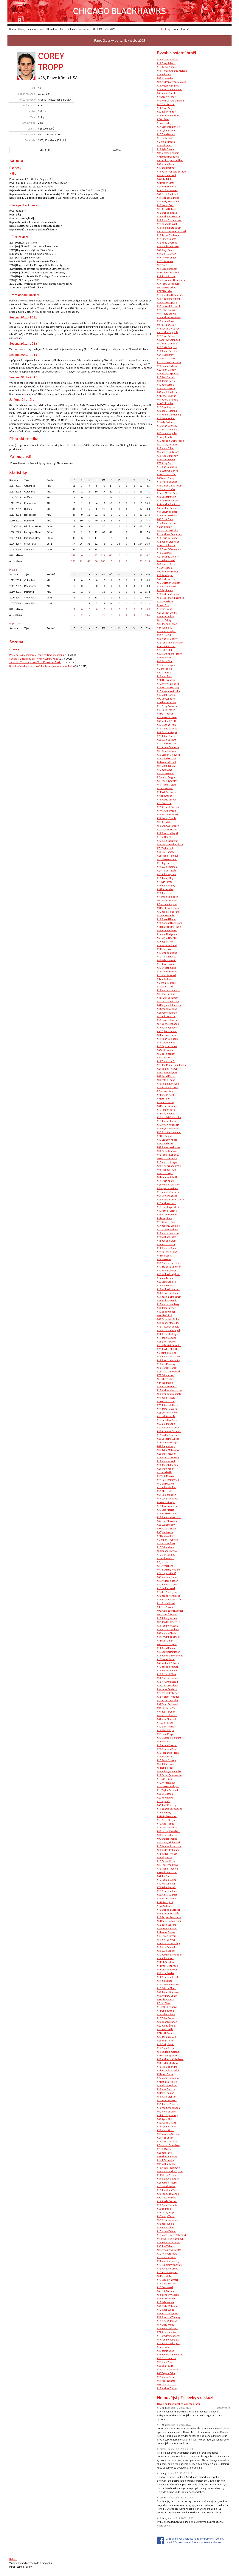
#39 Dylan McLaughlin (168, 1450)
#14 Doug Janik (165, 986)
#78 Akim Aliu (164, 74)
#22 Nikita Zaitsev (167, 2377)
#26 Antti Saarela (166, 1898)
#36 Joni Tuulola (165, 2223)
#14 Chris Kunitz (166, 1180)
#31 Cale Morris (165, 1509)
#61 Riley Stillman (166, 2111)
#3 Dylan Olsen (165, 1640)
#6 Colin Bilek (164, 179)
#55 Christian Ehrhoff (168, 582)
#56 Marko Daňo (166, 489)
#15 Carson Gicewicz (168, 754)
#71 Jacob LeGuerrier (169, 1266)
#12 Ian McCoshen (167, 1435)
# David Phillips (165, 1722)
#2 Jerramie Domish (168, 556)
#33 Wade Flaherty (167, 638)
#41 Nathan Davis (166, 508)
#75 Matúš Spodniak (168, 2078)
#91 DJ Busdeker (166, 325)
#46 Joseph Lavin (166, 1240)
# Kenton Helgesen (167, 896)
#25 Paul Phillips (165, 1730)
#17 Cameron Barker (168, 126)
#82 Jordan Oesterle (168, 1622)
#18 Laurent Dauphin (168, 500)
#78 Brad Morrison (167, 1513)
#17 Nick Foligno (166, 665)
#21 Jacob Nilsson (167, 1584)
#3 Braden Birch (165, 182)
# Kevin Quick (164, 1779)
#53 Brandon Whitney (168, 2317)
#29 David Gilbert (166, 758)
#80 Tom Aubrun (166, 104)
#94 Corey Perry (166, 1708)
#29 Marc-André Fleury (169, 653)
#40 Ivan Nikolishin (167, 1577)
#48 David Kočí (165, 1143)
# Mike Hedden (165, 889)
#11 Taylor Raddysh (168, 1790)
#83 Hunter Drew (166, 564)
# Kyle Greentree (166, 810)
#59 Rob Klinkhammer (169, 1132)
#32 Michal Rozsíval (167, 1868)
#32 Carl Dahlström (167, 470)
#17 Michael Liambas (168, 1289)
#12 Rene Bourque (167, 242)
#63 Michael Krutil (166, 1169)
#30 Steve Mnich (166, 1491)
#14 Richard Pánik (166, 1674)
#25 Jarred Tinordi (167, 2182)
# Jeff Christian (165, 403)
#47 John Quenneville (169, 1771)
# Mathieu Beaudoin (168, 156)
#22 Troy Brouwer (166, 310)
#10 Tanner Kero (166, 1109)
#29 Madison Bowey (168, 246)
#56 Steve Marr (165, 1379)
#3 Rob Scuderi (165, 1962)
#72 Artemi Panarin (167, 1670)
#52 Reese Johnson (168, 1024)
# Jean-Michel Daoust (169, 493)
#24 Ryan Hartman (167, 867)
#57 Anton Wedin (166, 2298)
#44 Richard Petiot (167, 1715)
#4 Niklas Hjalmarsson (169, 926)
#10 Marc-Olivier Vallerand (171, 2235)
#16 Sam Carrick (166, 377)
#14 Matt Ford (164, 676)
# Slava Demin (164, 526)
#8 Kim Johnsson (166, 1035)
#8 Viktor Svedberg (168, 2141)
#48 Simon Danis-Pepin (169, 485)
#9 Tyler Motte (165, 1532)
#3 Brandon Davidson (168, 504)
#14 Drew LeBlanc (166, 1248)
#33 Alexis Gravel (166, 799)
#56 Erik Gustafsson (168, 825)
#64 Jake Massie (166, 1397)
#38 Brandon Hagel (167, 833)
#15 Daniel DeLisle (167, 523)
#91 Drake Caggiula (167, 332)
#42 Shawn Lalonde (167, 1214)
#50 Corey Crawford (168, 444)
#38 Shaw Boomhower (169, 220)
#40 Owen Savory (166, 1936)
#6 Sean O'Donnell (167, 1614)
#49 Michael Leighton (168, 1274)
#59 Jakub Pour (165, 1764)
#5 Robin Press (165, 1767)
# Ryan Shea (163, 2003)
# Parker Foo (164, 672)
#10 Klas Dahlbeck (167, 467)
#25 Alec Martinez (167, 1386)
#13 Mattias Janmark (168, 990)
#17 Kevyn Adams (167, 67)
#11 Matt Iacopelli (166, 975)
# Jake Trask (164, 2208)
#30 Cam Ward (165, 2287)
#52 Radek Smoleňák (168, 2051)
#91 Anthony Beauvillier (170, 160)
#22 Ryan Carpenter (168, 373)
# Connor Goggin (166, 777)
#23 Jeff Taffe (164, 2152)
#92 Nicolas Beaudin (168, 153)
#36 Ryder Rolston (167, 1853)
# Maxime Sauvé (166, 1932)
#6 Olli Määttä (164, 1315)
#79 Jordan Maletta (167, 1349)
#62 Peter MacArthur (168, 1319)
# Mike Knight (164, 1136)
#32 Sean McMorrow (168, 1457)
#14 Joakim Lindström (169, 1296)
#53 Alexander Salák (168, 1913)
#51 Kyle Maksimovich (169, 1345)
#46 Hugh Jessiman (167, 997)
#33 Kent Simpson (167, 2022)
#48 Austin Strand (166, 2122)
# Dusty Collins (165, 422)
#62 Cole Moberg (166, 1494)
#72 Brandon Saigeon (169, 1909)
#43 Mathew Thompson (170, 2171)
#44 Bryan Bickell (166, 175)
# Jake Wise (163, 2347)
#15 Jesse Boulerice (168, 235)
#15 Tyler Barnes (166, 130)
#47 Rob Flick (164, 657)
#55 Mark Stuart (165, 2130)
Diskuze (71, 29)
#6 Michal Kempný (167, 1106)
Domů (12, 29)
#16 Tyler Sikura (166, 2018)
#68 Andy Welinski (167, 2306)
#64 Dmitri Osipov (167, 1644)
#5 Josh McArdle (166, 1416)
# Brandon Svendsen (168, 2145)
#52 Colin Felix (165, 635)
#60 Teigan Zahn (166, 2373)
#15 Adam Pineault (167, 1745)
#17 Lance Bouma (166, 239)
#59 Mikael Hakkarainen (170, 844)
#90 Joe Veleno (165, 2246)
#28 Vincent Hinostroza (169, 923)
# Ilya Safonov (165, 1906)
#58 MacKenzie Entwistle (170, 597)
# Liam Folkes (164, 668)
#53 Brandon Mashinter (169, 1394)
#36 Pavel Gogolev (167, 781)
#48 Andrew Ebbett (167, 579)
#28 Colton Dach (166, 459)
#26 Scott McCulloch (168, 1438)
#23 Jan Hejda (164, 893)
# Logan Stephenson (168, 2108)
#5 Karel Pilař (164, 1741)
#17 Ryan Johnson (167, 1027)
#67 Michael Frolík (167, 721)
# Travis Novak (165, 1607)
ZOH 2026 (97, 29)
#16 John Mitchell (166, 1487)
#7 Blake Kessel (166, 1113)
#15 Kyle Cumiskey (167, 455)
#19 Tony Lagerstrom (168, 1207)
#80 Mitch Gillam (166, 766)
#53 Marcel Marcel (167, 1367)
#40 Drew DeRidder (167, 530)
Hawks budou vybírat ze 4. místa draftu (178, 2404)
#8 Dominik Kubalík (167, 1177)
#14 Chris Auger (165, 108)
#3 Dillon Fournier (166, 702)
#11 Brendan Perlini (167, 1700)
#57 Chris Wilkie (165, 2324)
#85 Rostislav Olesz (168, 1629)
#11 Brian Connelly (167, 425)
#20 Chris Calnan (166, 336)
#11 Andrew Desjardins (169, 534)
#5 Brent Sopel (165, 2074)
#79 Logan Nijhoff (166, 1573)
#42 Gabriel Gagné (167, 732)
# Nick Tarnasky (165, 2160)
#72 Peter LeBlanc (167, 1252)
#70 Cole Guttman (167, 829)
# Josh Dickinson (166, 545)
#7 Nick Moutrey (166, 1536)
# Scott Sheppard (167, 2007)
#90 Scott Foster (166, 698)
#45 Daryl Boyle (165, 250)
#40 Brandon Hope (167, 952)
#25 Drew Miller (165, 1468)
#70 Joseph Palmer (167, 1666)
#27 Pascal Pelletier (168, 1693)
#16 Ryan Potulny (166, 1760)
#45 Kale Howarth (166, 960)
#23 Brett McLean (166, 1453)
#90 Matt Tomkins (166, 2197)
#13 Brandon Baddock (169, 115)
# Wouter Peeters (167, 1689)
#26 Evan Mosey (166, 1524)
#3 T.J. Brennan (165, 261)
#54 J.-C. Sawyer (166, 1939)
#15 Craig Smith (165, 2044)
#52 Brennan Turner (167, 2220)
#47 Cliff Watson (166, 2291)
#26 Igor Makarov (166, 1341)
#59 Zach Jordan (166, 1053)
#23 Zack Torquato (167, 2205)
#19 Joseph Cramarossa (170, 440)
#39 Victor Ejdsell (166, 586)
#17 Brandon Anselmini (169, 89)
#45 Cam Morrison (167, 1521)
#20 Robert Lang (166, 1222)
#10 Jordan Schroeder (169, 1954)
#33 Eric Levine (165, 1285)
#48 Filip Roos (164, 1857)
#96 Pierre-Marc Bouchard (171, 231)
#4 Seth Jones (165, 1050)
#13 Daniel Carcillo (167, 351)
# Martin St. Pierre (167, 2081)
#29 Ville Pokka (165, 1756)
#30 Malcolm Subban (168, 2134)
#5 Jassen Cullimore (168, 452)
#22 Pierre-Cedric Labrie (170, 1199)
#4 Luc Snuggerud (167, 2055)
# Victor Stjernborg (167, 2115)
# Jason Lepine (165, 1278)
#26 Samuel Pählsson (168, 1651)
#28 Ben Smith (165, 2040)
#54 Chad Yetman (166, 2358)
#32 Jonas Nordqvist (168, 1595)
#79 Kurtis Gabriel (167, 728)
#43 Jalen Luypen (166, 1308)
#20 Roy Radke (165, 1797)
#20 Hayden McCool (168, 1427)
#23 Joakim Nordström (169, 1599)
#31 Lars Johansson (168, 1001)
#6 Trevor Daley (165, 478)
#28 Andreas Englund (168, 594)
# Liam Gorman (165, 788)
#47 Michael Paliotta (168, 1663)
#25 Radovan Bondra (168, 216)
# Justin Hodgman (167, 934)
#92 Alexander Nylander (170, 1610)
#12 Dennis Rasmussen (169, 1808)
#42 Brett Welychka (168, 2313)
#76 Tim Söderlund (167, 2066)
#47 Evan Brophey (167, 302)
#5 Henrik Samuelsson (169, 1921)
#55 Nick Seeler (165, 1973)
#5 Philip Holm (164, 949)
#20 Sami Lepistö (166, 1281)
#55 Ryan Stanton (166, 2096)
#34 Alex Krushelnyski (169, 1166)
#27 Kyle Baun (164, 145)
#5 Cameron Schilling (168, 1943)
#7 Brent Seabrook (167, 1965)
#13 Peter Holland (167, 945)
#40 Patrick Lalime (167, 1210)
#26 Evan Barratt (166, 134)
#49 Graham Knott (167, 1139)
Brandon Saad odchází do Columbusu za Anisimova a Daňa (41, 666)
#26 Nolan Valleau (166, 2231)
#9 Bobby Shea (165, 1999)
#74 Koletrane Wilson (168, 2332)
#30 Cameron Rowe (168, 1865)
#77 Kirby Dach (165, 463)
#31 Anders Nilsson (167, 1580)
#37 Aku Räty (164, 1812)
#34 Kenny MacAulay (168, 1323)
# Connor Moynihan (167, 1539)
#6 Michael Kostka (167, 1158)
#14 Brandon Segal (167, 1977)
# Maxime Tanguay (167, 2156)
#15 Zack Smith (165, 2048)
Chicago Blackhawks (119, 11)
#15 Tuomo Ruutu (166, 1879)
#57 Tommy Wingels (168, 2339)
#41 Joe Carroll (165, 384)
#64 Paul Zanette (166, 2380)
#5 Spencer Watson (168, 2294)
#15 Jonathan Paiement (170, 1655)
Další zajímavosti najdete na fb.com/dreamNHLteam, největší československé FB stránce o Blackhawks (195, 2540)
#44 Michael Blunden (168, 197)
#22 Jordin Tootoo (167, 2201)
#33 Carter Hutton (167, 971)
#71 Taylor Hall (165, 848)
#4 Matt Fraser (165, 713)
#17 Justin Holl (165, 941)
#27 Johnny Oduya (167, 1618)
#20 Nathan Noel (166, 1588)
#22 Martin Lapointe (168, 1233)
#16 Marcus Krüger (167, 1162)
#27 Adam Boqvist (167, 224)
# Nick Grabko (164, 795)
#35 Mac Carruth (166, 388)
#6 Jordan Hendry (167, 900)
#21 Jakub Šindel (166, 2025)
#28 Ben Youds (165, 2365)
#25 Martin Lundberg (168, 1304)
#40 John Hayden (166, 874)
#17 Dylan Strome (166, 2126)
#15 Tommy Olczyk (167, 1625)
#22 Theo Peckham (167, 1685)
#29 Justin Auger (166, 111)
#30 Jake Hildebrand (168, 911)
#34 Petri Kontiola (167, 1151)
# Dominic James (166, 982)
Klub (62, 29)
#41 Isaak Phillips (166, 1726)
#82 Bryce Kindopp (167, 1128)
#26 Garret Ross (166, 1861)
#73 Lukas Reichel (167, 1827)
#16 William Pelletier (168, 1696)
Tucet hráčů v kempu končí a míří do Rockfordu (35, 662)
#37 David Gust (165, 822)
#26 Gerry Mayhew (167, 1412)
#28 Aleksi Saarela (167, 1894)
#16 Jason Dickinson (168, 541)
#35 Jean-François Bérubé (171, 171)
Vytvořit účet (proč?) (179, 29)
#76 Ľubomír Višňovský (169, 2264)
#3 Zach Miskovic (166, 1476)
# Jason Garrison (166, 743)
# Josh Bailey (164, 123)
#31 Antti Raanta (166, 1782)
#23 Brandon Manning (169, 1360)
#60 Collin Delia (165, 519)
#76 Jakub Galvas (166, 736)
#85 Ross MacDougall (168, 1330)
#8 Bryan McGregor (167, 1442)
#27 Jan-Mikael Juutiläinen (171, 1065)
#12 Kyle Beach (165, 149)
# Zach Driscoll (165, 567)
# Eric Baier (163, 119)
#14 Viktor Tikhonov (168, 2175)
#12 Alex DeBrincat (167, 515)
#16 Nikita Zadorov (167, 2369)
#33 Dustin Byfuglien (168, 328)
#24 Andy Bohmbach (168, 201)
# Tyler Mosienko (166, 1528)
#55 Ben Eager (165, 575)
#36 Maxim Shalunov (168, 1984)
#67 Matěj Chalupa (167, 392)
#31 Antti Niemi (165, 1566)
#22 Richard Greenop (168, 807)
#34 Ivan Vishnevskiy (168, 2261)
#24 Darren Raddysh (168, 1786)
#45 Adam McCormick (169, 1431)
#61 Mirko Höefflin (167, 938)
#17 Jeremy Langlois (168, 1225)
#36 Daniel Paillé (166, 1659)
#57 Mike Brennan (166, 257)
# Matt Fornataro (166, 680)
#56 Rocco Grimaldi (167, 814)
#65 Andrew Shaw (167, 1995)
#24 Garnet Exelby (167, 612)
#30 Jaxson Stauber (168, 2104)
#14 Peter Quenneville (169, 1775)
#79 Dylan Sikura (166, 2014)
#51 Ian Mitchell (165, 1483)
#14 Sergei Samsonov (169, 1917)
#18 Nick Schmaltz (167, 1947)
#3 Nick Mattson (166, 1401)
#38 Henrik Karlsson (168, 1083)
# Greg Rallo (163, 1801)
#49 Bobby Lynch (166, 1311)
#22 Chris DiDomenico (169, 549)
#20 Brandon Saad (167, 1891)
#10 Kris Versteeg (167, 2253)
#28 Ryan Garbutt (166, 739)
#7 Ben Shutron (165, 2010)
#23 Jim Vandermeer (168, 2242)
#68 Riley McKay (166, 1446)
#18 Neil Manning (166, 1364)
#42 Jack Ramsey (166, 1805)
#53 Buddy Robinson (168, 1850)
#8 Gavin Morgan (166, 1502)
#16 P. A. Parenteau (167, 1681)
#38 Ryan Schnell (166, 1951)
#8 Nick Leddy (164, 1255)
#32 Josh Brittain (166, 276)
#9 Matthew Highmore (169, 908)
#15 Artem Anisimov (168, 85)
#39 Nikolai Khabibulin (169, 1117)
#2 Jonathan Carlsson (169, 362)
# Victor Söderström (168, 2070)
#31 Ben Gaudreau (167, 751)
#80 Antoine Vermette (169, 2250)
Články (22, 29)
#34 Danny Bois (165, 205)
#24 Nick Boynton (166, 253)
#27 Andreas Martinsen (169, 1390)
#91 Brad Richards (167, 1838)
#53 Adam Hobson (167, 930)
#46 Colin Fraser (166, 710)
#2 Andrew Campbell (168, 339)
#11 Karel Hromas (166, 964)
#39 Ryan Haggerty (167, 840)
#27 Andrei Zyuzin (167, 2388)
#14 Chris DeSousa (167, 538)
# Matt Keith (163, 1098)
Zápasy (32, 29)
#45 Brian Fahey (165, 616)
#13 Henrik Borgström (169, 227)
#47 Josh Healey (166, 885)
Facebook (83, 29)
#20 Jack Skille (165, 2029)
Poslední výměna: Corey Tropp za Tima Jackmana (36, 655)
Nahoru (13, 2559)
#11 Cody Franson (167, 706)
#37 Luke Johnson (167, 1020)
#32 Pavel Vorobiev (167, 2268)
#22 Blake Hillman (166, 919)
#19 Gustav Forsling (168, 687)
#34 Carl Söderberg (168, 2063)
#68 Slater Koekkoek (168, 1147)
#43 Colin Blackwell (167, 194)
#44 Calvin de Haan (167, 511)
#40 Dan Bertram (166, 168)
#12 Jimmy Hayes (166, 878)
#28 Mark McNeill (166, 1461)
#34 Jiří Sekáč (164, 1980)
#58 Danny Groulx (166, 818)
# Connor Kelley (165, 1102)
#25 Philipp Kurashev (168, 1184)
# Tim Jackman (165, 979)
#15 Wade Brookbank (169, 298)
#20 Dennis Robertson (169, 1846)
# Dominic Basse (166, 141)
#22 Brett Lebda (166, 1244)
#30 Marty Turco (166, 2216)
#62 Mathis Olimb (166, 1633)
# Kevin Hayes (165, 881)
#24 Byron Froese (167, 717)
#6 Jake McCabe (166, 1423)
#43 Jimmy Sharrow (168, 1992)
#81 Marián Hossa (166, 956)
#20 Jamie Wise (165, 2350)
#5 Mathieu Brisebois (168, 272)
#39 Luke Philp (165, 1734)
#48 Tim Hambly (165, 852)
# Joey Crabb (164, 437)
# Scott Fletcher (166, 650)
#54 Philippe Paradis (168, 1678)
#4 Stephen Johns (167, 1009)
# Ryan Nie (162, 1562)
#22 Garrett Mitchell (168, 1480)
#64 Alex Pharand (166, 1719)
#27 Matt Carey (165, 354)
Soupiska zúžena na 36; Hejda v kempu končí (33, 658)
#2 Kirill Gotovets (166, 792)
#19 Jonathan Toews (168, 2190)
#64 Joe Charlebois (167, 399)
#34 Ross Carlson (166, 358)
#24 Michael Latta (166, 1237)
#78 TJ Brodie (164, 291)
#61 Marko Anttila (166, 93)
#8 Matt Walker (165, 2276)
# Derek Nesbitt (165, 1558)
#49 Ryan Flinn (165, 661)
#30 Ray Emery (165, 590)
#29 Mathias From (166, 724)
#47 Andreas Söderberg (170, 2059)
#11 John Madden (166, 1337)
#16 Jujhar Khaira (166, 1121)
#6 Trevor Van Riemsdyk (170, 2238)
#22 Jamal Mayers (167, 1409)
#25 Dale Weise (165, 2302)
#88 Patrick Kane (166, 1080)
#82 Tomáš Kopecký (168, 1154)
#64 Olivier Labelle (167, 1195)
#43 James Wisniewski (169, 2354)
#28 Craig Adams (166, 63)
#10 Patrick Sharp (166, 1988)
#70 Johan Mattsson (168, 1405)
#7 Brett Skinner (166, 2033)
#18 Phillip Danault (167, 482)
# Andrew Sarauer (167, 1928)
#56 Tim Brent (164, 265)
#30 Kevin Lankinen (167, 1229)
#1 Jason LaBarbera (168, 1192)
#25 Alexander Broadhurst (171, 280)
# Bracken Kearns (166, 1091)
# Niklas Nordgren (167, 1592)
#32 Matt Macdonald (168, 1326)
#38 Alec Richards (167, 1835)
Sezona (117, 149)
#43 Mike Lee (164, 1259)
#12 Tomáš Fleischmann (170, 642)
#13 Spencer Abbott (168, 59)
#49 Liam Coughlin (167, 433)
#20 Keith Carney (166, 369)
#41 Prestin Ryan (166, 1883)
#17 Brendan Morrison (169, 1517)
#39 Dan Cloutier (166, 418)
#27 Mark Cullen (165, 448)
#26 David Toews (166, 2186)
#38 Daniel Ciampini (167, 410)
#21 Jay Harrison (166, 863)
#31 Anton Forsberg (168, 683)
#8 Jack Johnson (166, 1016)
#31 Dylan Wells (165, 2309)
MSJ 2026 (110, 29)
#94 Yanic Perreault (167, 1704)
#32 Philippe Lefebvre (169, 1263)
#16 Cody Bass (165, 138)
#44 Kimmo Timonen (168, 2179)
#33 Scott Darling (166, 496)
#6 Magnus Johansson (169, 1005)
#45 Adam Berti (165, 164)
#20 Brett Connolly (167, 429)
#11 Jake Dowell (166, 560)
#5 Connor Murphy (167, 1551)
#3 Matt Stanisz (165, 2093)
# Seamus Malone (166, 1352)
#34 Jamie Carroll (166, 381)
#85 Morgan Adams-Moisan (172, 70)
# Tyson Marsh (165, 1382)
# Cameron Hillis (166, 915)
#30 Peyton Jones (167, 1046)
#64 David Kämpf (166, 1076)
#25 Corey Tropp (166, 2212)
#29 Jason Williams (167, 2328)
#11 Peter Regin (166, 1820)
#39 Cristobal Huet (167, 967)
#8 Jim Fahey (164, 620)
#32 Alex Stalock (166, 2089)
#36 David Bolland (166, 209)
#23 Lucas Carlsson (167, 366)
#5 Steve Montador (167, 1498)
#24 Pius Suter (165, 2137)
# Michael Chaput (166, 396)
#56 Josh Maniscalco (168, 1356)
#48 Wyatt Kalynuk (167, 1072)
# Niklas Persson (166, 1711)
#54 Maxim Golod (166, 784)
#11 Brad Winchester (168, 2336)
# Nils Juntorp (164, 1057)
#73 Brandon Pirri (166, 1749)
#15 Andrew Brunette (169, 317)
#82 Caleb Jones (166, 1042)
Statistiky (45, 149)
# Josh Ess (163, 605)
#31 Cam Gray (164, 803)
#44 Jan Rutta (164, 1876)
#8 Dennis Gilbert (166, 762)
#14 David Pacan (166, 1648)
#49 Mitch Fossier (166, 695)
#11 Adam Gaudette (168, 747)
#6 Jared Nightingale (168, 1569)
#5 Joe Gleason (165, 773)
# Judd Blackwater (167, 190)
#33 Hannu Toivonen (168, 2193)
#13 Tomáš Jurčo (166, 1061)
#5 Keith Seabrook (167, 1969)
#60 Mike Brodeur (166, 287)
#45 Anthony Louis (167, 1300)
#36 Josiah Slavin (166, 2036)
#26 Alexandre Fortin (168, 691)
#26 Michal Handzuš (167, 855)
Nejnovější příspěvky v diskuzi (185, 2397)
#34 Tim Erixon (165, 601)
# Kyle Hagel (164, 837)
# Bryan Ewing (164, 609)
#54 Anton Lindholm (168, 1293)
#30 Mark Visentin (166, 2257)
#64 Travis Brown (166, 313)
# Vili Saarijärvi (165, 1902)
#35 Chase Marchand (168, 1371)
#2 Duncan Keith (166, 1095)
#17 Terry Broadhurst (168, 283)
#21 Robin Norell (166, 1603)
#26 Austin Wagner (167, 2272)
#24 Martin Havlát (166, 870)
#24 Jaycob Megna (167, 1465)
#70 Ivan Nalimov (166, 1554)
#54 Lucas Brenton (167, 268)
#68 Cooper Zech (166, 2384)
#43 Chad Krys (165, 1173)
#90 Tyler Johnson (167, 1031)
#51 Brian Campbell (167, 343)
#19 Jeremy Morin (167, 1506)
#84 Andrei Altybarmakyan (171, 82)
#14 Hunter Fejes (166, 631)
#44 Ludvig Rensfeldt (168, 1831)
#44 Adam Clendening (169, 414)
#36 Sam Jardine (166, 994)
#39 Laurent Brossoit (168, 306)
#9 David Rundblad (167, 1872)
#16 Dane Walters (166, 2283)
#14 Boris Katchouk (167, 1087)
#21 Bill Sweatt (165, 2149)
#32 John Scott (165, 1958)
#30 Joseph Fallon (167, 624)
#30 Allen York (164, 2362)
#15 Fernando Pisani (168, 1752)
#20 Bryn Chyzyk (166, 407)
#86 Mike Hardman (167, 859)
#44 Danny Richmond (168, 1842)
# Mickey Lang (165, 1218)
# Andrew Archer (166, 96)
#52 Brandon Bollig (167, 212)
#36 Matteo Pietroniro (169, 1737)
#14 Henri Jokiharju (167, 1038)
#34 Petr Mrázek (166, 1543)
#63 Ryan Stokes (166, 2119)
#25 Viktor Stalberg (167, 2085)
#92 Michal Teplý (166, 2164)
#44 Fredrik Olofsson (168, 1637)
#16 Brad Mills (164, 1472)
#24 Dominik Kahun (167, 1068)
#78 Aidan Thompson (168, 2167)
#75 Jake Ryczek (166, 1887)
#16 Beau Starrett (167, 2100)
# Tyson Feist (164, 627)
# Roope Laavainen (167, 1188)
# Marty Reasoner (167, 1816)
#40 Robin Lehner (166, 1270)
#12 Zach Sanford (166, 1924)
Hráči (41, 29)
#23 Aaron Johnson (167, 1012)
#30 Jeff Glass (165, 769)
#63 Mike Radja (165, 1794)
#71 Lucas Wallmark (168, 2279)
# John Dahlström (166, 474)
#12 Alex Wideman (167, 2321)
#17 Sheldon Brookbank (170, 295)
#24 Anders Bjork (166, 186)
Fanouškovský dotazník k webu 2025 (119, 40)
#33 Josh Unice (165, 2227)
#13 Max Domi (164, 553)
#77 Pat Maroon (165, 1375)
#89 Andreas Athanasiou (170, 100)
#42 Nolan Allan (165, 78)
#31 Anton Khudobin (168, 1124)
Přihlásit (161, 29)
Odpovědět (223, 2407)
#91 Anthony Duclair (168, 571)
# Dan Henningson (167, 904)
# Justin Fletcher (166, 646)
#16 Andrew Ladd (166, 1203)
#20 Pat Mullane (165, 1547)
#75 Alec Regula (166, 1823)
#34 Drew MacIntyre (168, 1334)
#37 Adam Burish (166, 321)
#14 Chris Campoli (167, 347)
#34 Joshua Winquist (168, 2343)
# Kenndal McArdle (167, 1420)
